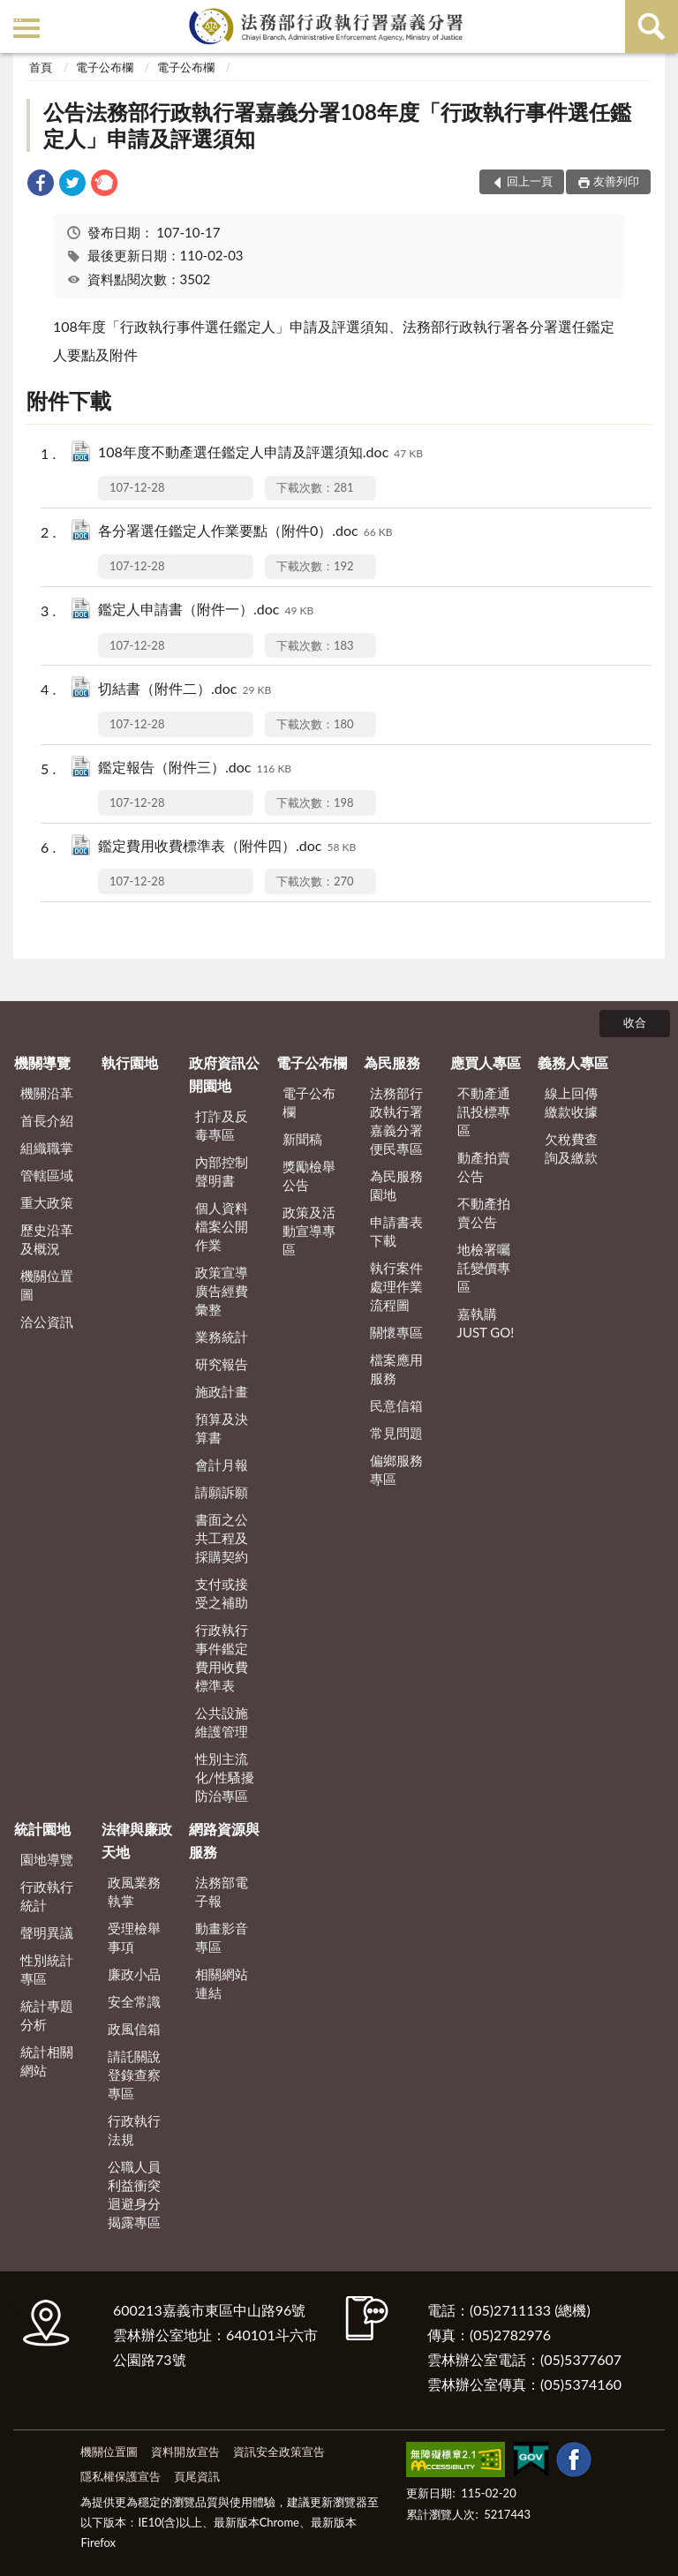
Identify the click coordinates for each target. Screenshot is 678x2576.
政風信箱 (134, 2029)
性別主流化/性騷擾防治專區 (224, 1777)
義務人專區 (573, 1062)
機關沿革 (46, 1093)
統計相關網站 (46, 2061)
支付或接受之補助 (221, 1593)
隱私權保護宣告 (120, 2476)
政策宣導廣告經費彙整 (221, 1290)
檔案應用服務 (396, 1369)
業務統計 (221, 1336)
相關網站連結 (221, 1983)
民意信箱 (396, 1405)
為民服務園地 (396, 1185)
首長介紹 (46, 1120)
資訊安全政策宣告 (279, 2451)
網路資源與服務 (224, 1840)
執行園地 (130, 1062)
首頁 (40, 67)
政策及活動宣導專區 (308, 1230)
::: (16, 15)
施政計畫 (221, 1391)
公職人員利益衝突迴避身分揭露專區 (134, 2194)
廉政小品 (134, 1974)
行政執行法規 (134, 2130)
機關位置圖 (46, 1285)
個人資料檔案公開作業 (221, 1226)
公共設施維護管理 (221, 1722)
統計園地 (42, 1828)
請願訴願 (221, 1492)
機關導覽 (42, 1062)
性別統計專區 (46, 1969)
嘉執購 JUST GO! (486, 1323)
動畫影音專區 (221, 1937)
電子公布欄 (104, 67)
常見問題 (396, 1433)
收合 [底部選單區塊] (634, 1022)
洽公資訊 (46, 1321)
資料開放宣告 (185, 2451)
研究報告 (221, 1364)
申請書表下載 (396, 1231)
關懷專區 (396, 1332)
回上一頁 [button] (530, 181)
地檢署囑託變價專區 (483, 1267)
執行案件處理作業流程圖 (396, 1286)
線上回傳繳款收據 (571, 1102)
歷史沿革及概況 (46, 1239)
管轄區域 (46, 1175)
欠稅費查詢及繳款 (571, 1148)
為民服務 (392, 1062)
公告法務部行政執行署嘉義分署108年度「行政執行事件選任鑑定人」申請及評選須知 (337, 125)
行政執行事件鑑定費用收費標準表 (221, 1657)
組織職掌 (46, 1148)
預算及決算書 (221, 1428)
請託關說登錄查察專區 (134, 2074)
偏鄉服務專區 (396, 1469)
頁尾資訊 (197, 2476)
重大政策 (46, 1202)
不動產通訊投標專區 (483, 1111)
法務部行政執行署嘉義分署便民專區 (396, 1120)
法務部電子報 (221, 1891)
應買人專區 (485, 1062)
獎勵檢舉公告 (308, 1175)
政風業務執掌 (134, 1891)
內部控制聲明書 (221, 1171)
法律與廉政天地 (137, 1840)
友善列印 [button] (616, 181)
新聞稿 (302, 1139)
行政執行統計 (46, 1896)
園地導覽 (46, 1859)
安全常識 (134, 2001)
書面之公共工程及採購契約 (221, 1537)
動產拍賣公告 (483, 1166)
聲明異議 (46, 1932)
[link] (40, 184)
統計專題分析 (46, 2015)
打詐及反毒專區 (221, 1125)
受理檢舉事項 (134, 1937)
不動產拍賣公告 (483, 1212)
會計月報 (221, 1465)
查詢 (651, 26)
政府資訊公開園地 (224, 1074)
